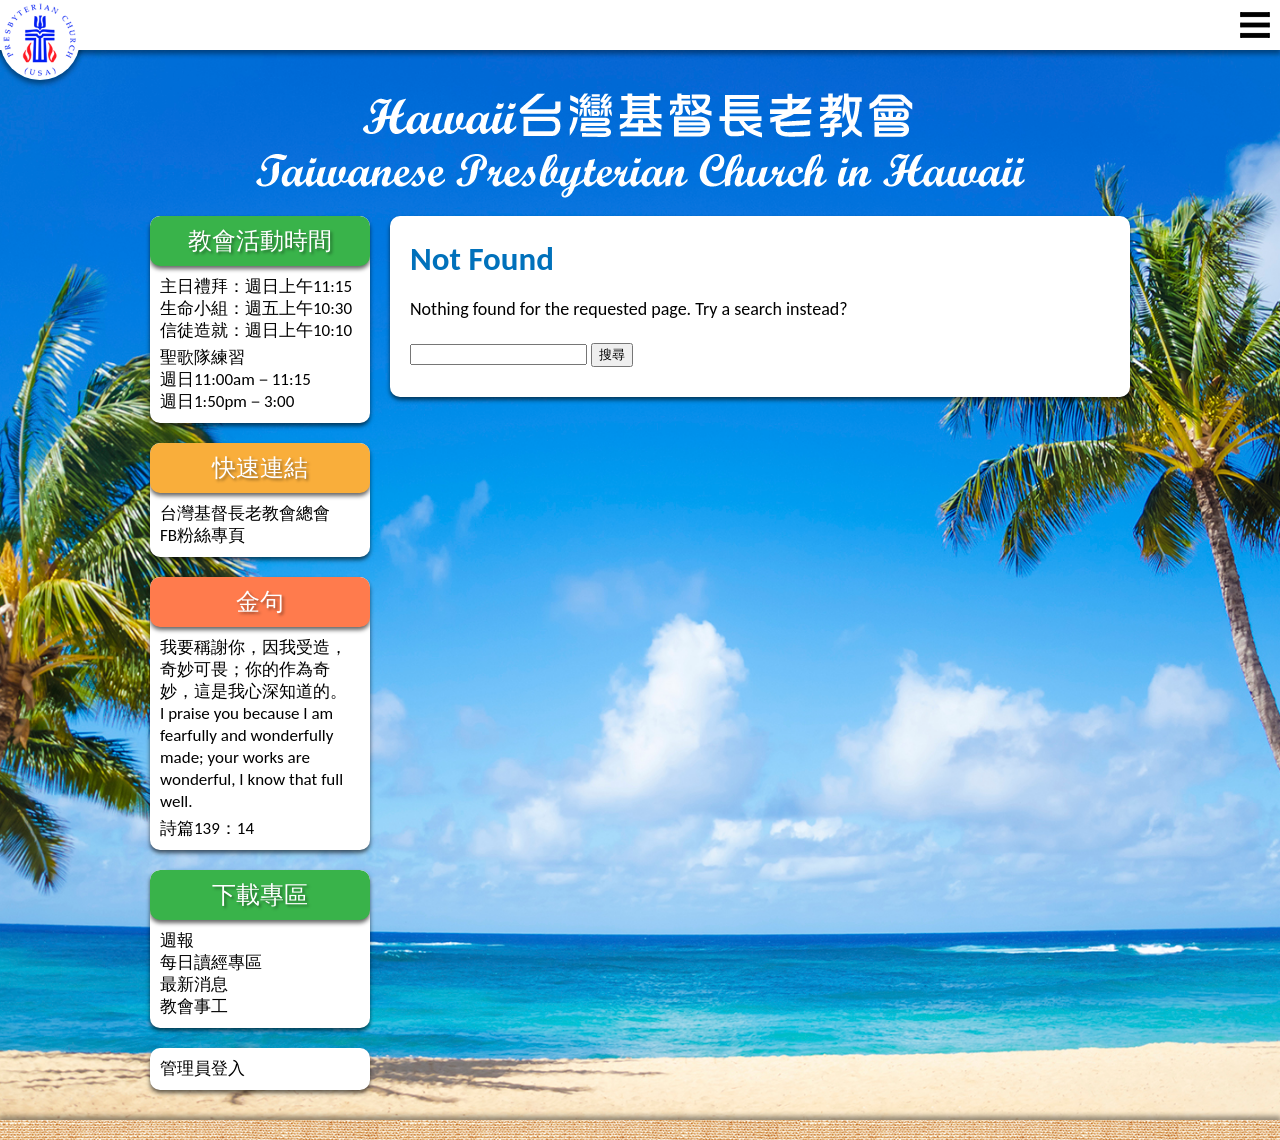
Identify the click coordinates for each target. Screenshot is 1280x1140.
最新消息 (194, 984)
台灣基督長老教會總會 (245, 513)
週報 (177, 940)
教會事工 (194, 1006)
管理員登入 (202, 1068)
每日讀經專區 (211, 962)
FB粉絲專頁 (202, 535)
